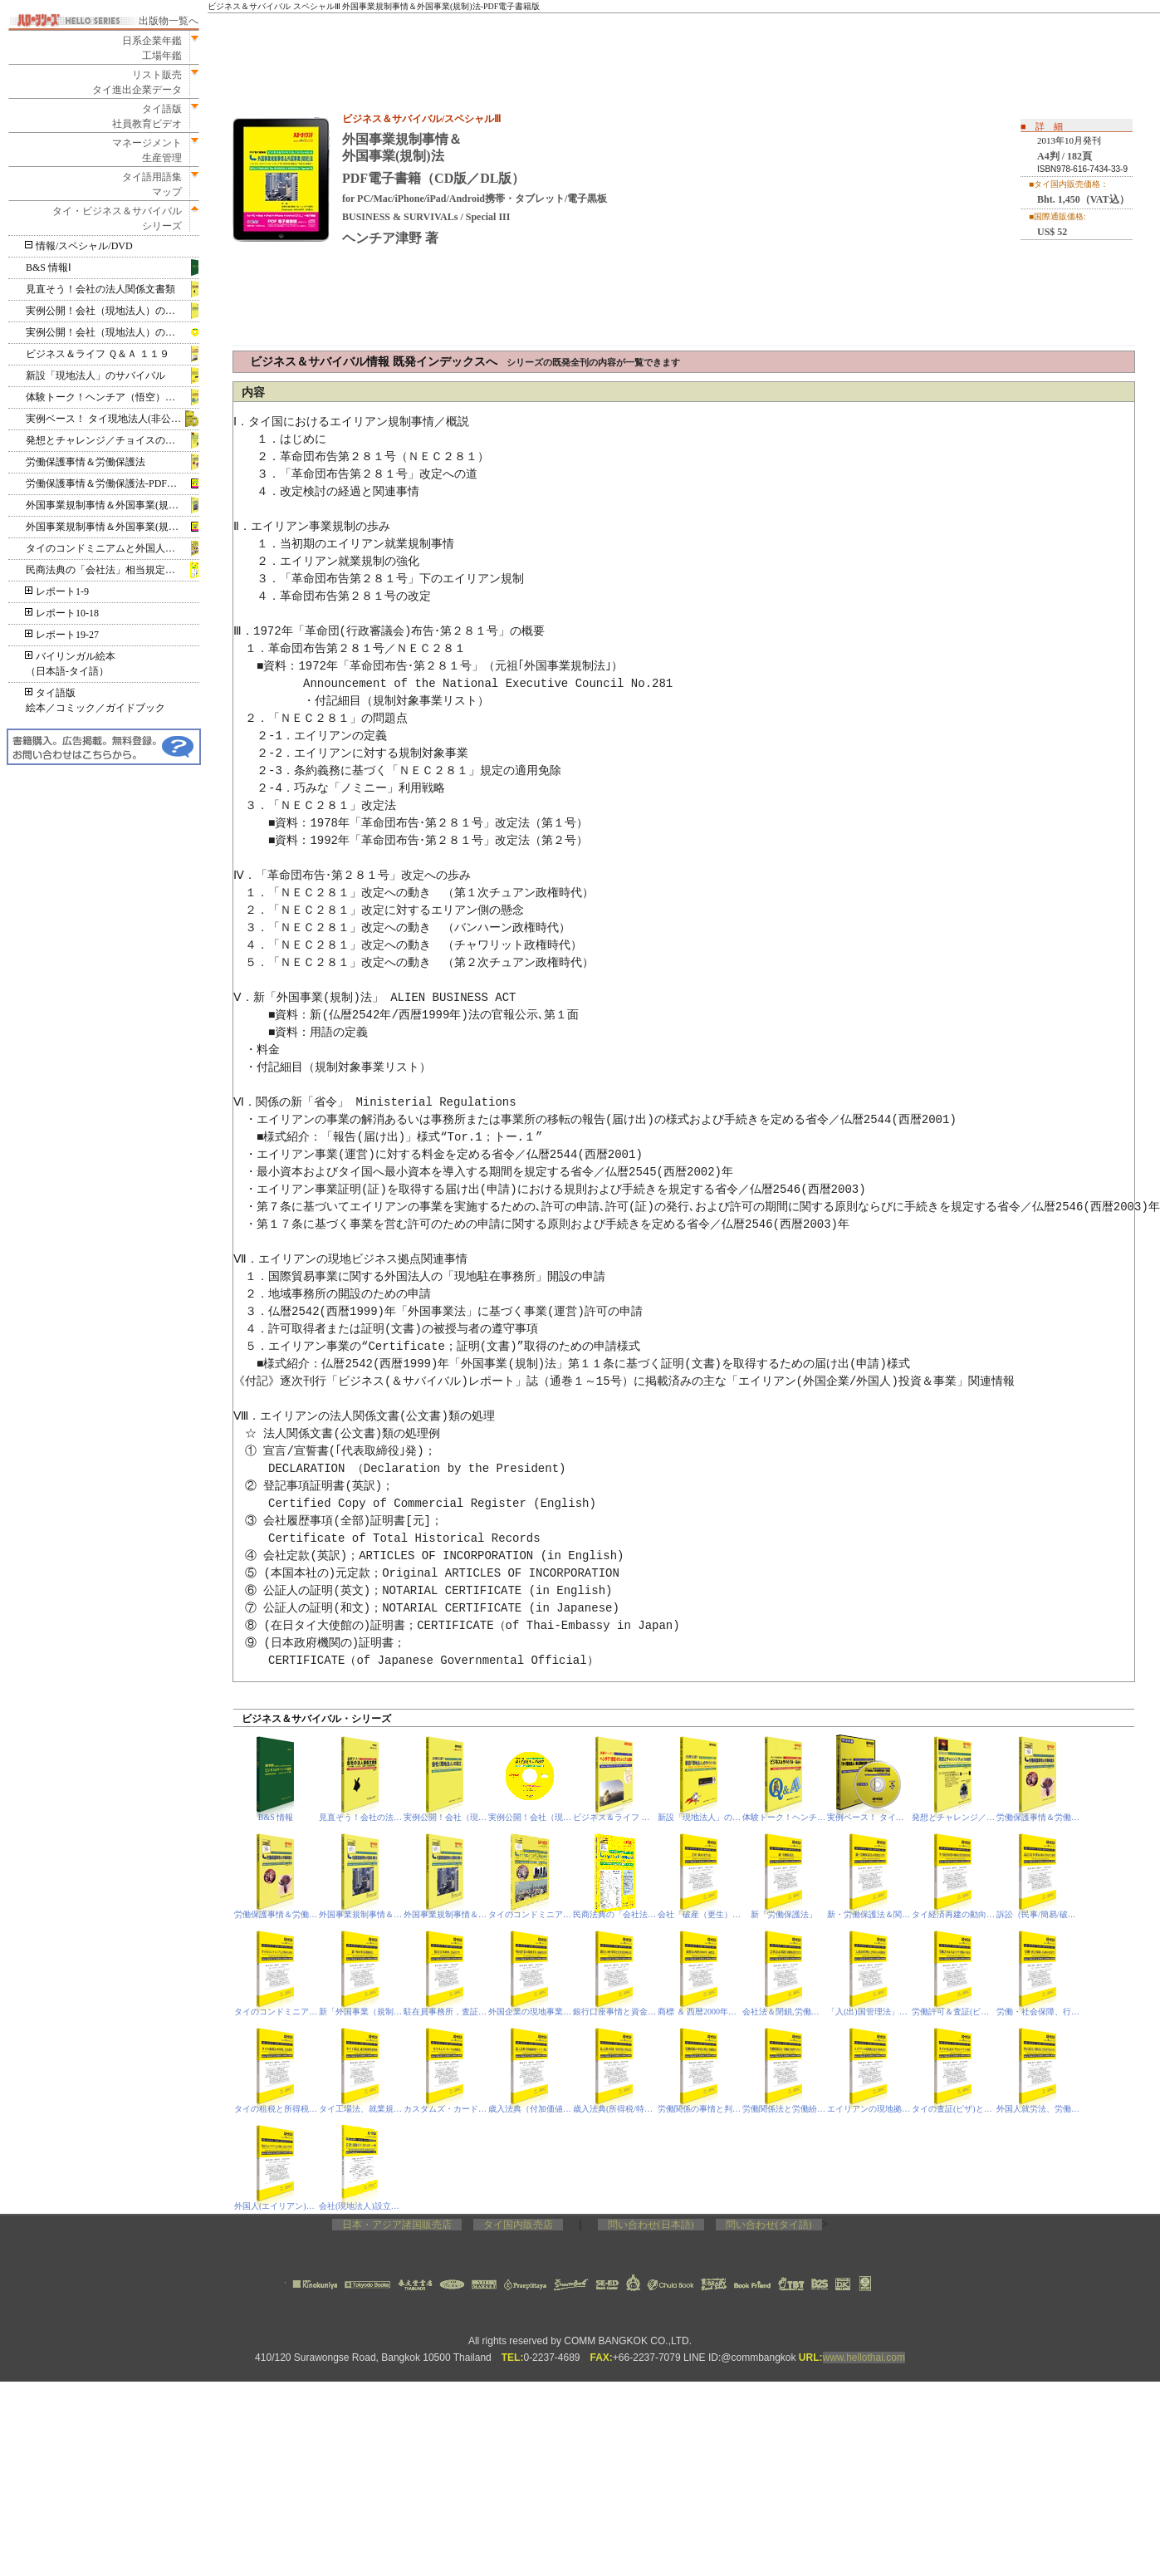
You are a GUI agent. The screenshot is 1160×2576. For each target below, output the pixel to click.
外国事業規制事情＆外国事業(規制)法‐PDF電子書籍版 (112, 526)
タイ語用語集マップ (147, 184)
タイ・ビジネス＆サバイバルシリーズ (112, 218)
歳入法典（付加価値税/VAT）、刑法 (530, 2108)
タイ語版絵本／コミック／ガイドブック (95, 700)
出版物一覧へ (168, 21)
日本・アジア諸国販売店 (397, 2224)
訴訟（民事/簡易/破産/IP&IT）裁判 (1038, 1914)
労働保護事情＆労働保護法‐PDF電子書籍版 (112, 483)
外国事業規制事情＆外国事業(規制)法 (109, 505)
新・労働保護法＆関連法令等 (869, 1914)
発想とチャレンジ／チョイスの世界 (105, 440)
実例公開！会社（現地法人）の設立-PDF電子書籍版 (530, 1817)
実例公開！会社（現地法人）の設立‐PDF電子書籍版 (112, 332)
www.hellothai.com (864, 2357)
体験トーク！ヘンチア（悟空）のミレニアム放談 (112, 397)
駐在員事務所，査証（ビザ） (445, 2011)
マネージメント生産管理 (142, 150)
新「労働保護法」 (784, 1914)
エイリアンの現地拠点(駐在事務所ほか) (869, 2108)
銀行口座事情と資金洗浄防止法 (615, 2011)
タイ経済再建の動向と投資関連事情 (954, 1914)
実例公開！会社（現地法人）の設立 (105, 310)
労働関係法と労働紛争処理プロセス (784, 2108)
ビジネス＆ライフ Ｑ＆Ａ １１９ (97, 354)
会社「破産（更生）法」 (700, 1914)
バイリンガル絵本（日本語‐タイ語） (70, 663)
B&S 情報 (276, 1817)
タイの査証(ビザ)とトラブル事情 (954, 2108)
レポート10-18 (62, 613)
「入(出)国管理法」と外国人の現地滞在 (869, 2011)
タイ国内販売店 (518, 2224)
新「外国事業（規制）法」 (361, 2011)
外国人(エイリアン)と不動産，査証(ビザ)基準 (276, 2205)
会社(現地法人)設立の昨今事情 (361, 2205)
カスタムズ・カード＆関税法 (445, 2108)
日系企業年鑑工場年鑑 (147, 48)
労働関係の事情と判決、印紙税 (700, 2108)
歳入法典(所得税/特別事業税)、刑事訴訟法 (615, 2108)
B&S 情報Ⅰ (48, 267)
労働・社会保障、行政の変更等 (1038, 2011)
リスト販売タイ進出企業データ (137, 82)
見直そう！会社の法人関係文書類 (100, 289)
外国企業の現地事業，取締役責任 (530, 2011)
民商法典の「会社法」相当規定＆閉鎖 (110, 570)
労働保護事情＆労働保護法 (85, 462)
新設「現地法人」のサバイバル (95, 375)
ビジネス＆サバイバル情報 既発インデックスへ (465, 362)
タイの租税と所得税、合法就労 (276, 2108)
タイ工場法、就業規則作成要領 (361, 2108)
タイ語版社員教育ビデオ (147, 116)
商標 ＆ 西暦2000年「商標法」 (700, 2011)
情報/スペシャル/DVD (79, 246)
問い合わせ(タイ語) (769, 2224)
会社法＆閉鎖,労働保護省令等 (784, 2011)
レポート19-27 (62, 634)
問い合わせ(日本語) (651, 2224)
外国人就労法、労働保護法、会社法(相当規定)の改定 (1038, 2108)
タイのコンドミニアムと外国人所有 (105, 548)
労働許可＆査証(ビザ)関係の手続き (954, 2011)
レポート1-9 (57, 591)
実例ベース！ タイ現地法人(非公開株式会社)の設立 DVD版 (112, 418)
